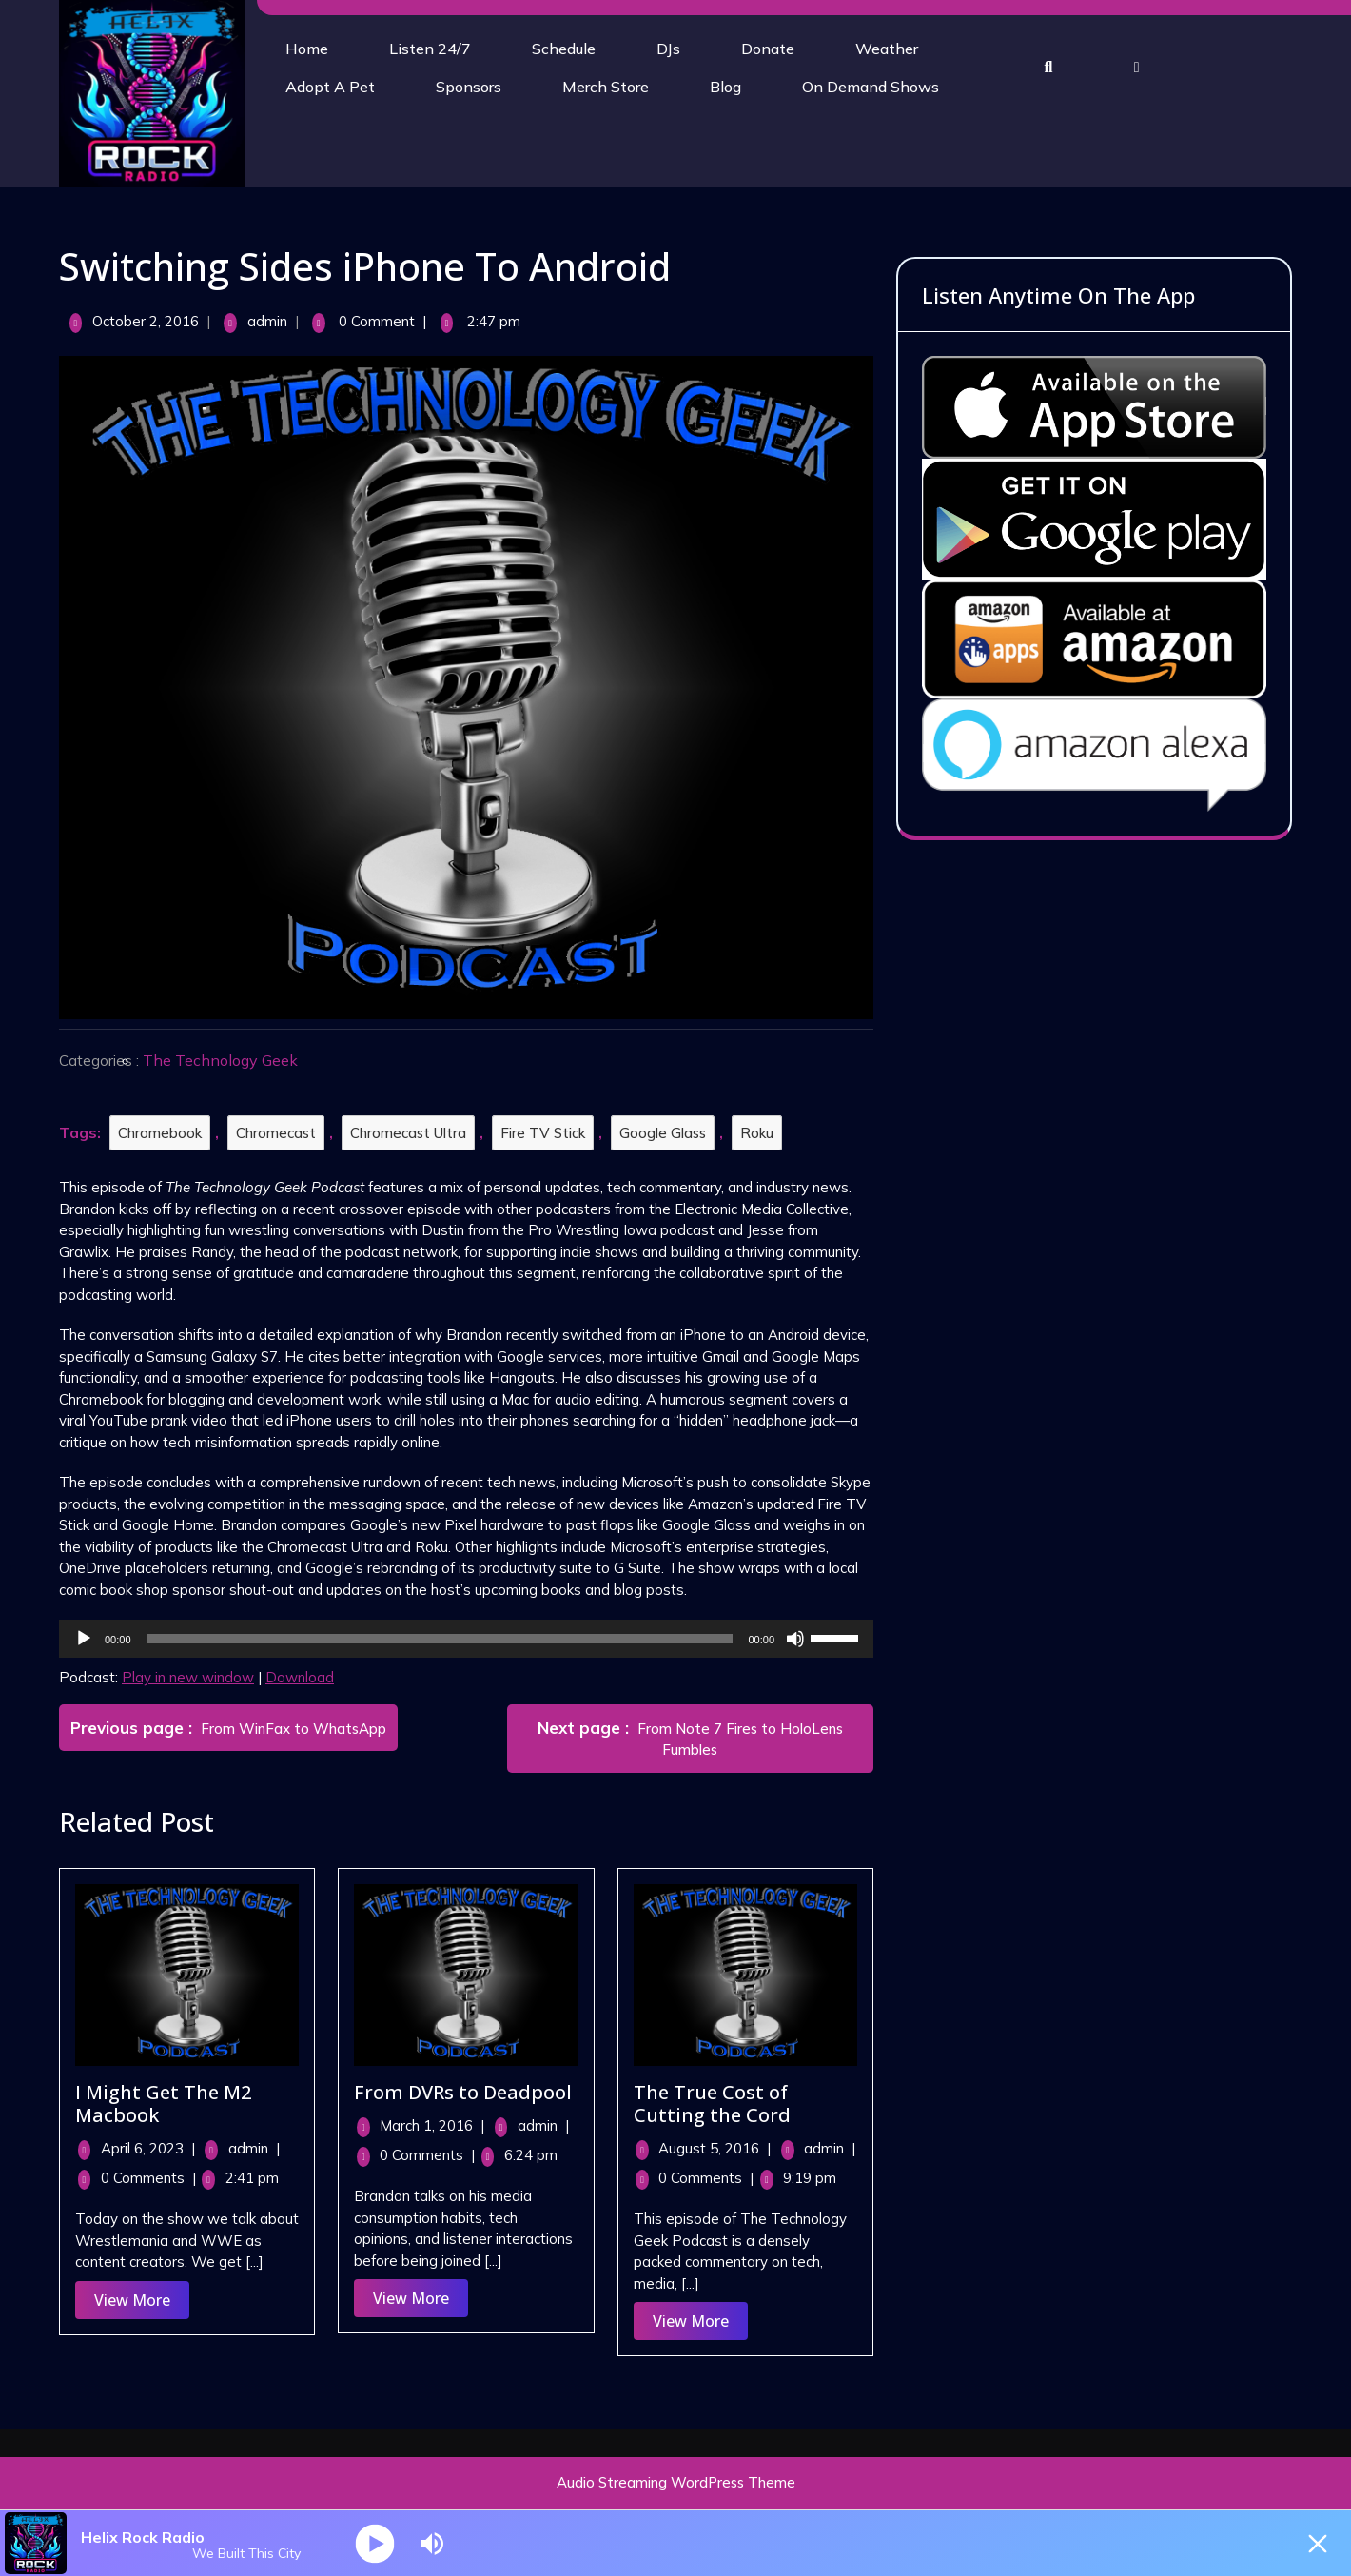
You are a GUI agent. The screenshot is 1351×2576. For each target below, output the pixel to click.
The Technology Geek (225, 1060)
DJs (668, 48)
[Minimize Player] (1317, 2543)
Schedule (564, 48)
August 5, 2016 (719, 2148)
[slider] (444, 1638)
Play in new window (193, 1677)
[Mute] (800, 1638)
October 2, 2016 (150, 321)
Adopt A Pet (330, 86)
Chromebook (164, 1133)
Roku (761, 1133)
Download (304, 1677)
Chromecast (281, 1133)
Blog (725, 86)
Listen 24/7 (430, 48)
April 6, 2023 (153, 2148)
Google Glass (667, 1133)
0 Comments (153, 2178)
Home (306, 48)
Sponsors (468, 86)
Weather (886, 48)
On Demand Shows (870, 86)
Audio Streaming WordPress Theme (676, 2482)
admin (271, 321)
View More (146, 2303)
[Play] (88, 1638)
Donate (767, 48)
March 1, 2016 (436, 2125)
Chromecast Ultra (413, 1133)
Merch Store (605, 86)
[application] (471, 1639)
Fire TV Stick (547, 1133)
